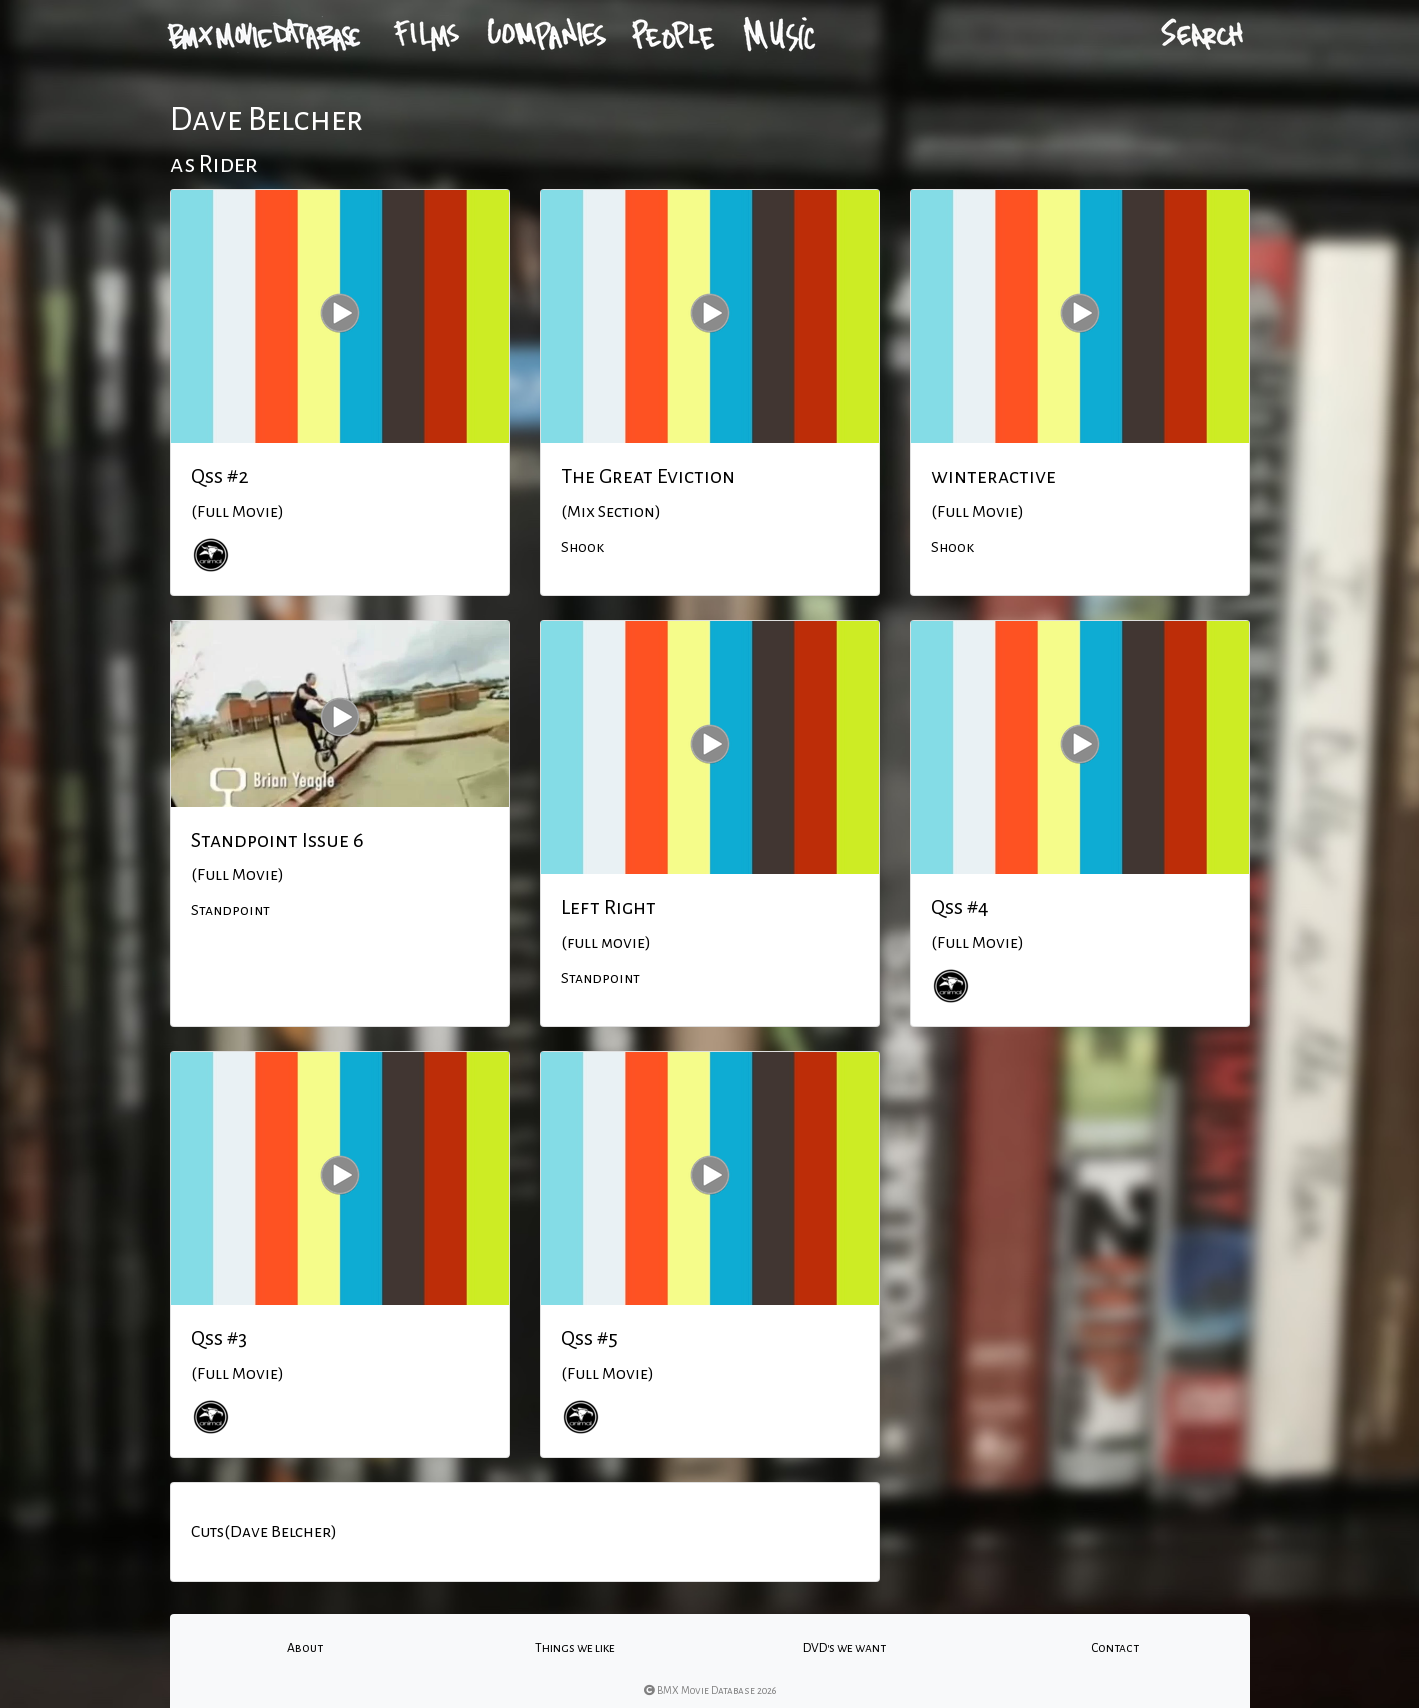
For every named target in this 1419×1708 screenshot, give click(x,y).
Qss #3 (219, 1338)
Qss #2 (220, 476)
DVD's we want (844, 1648)
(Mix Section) (611, 512)
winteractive (993, 476)
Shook (582, 547)
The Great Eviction (648, 476)
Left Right (608, 907)
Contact (1115, 1648)
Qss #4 (960, 907)
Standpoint (230, 910)
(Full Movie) (237, 512)
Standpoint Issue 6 (277, 840)
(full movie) (606, 943)
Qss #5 (589, 1338)
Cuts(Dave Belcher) (264, 1532)
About (305, 1648)
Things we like (575, 1648)
